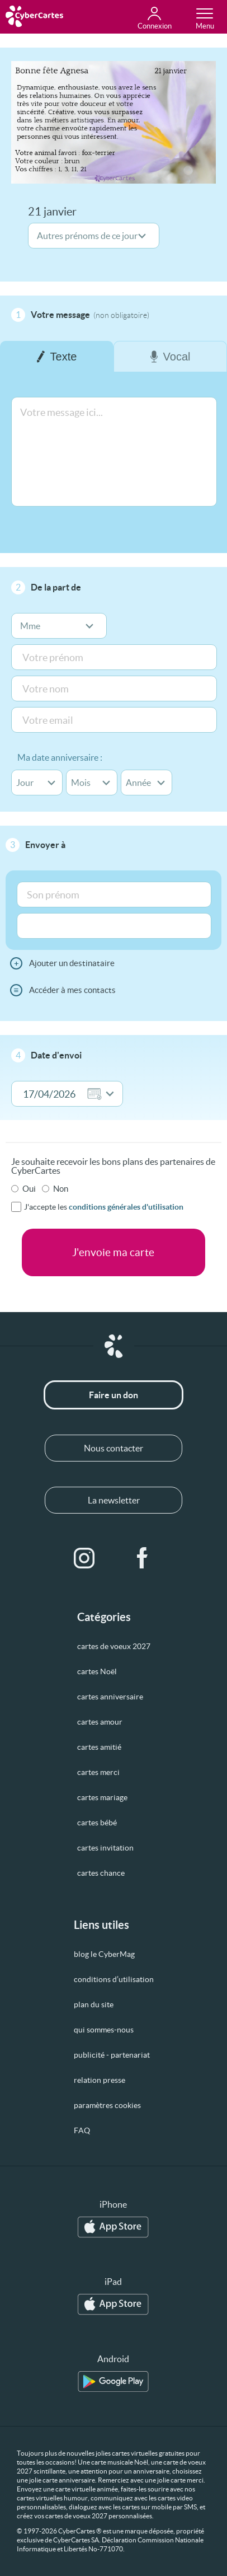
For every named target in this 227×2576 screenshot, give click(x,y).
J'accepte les (103, 1206)
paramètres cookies (107, 2105)
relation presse (99, 2080)
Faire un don (113, 1395)
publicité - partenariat (112, 2054)
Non (60, 1188)
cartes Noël (97, 1671)
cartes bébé (97, 1822)
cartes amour (99, 1721)
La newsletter (114, 1500)
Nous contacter (113, 1448)
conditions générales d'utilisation (126, 1206)
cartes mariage (102, 1797)
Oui (29, 1188)
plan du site (94, 2004)
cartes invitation (105, 1847)
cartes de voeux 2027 (113, 1646)
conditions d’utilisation (114, 1979)
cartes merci (98, 1772)
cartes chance (101, 1872)
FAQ (82, 2130)
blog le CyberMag (104, 1954)
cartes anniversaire (110, 1696)
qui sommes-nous (104, 2029)
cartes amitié (99, 1747)
